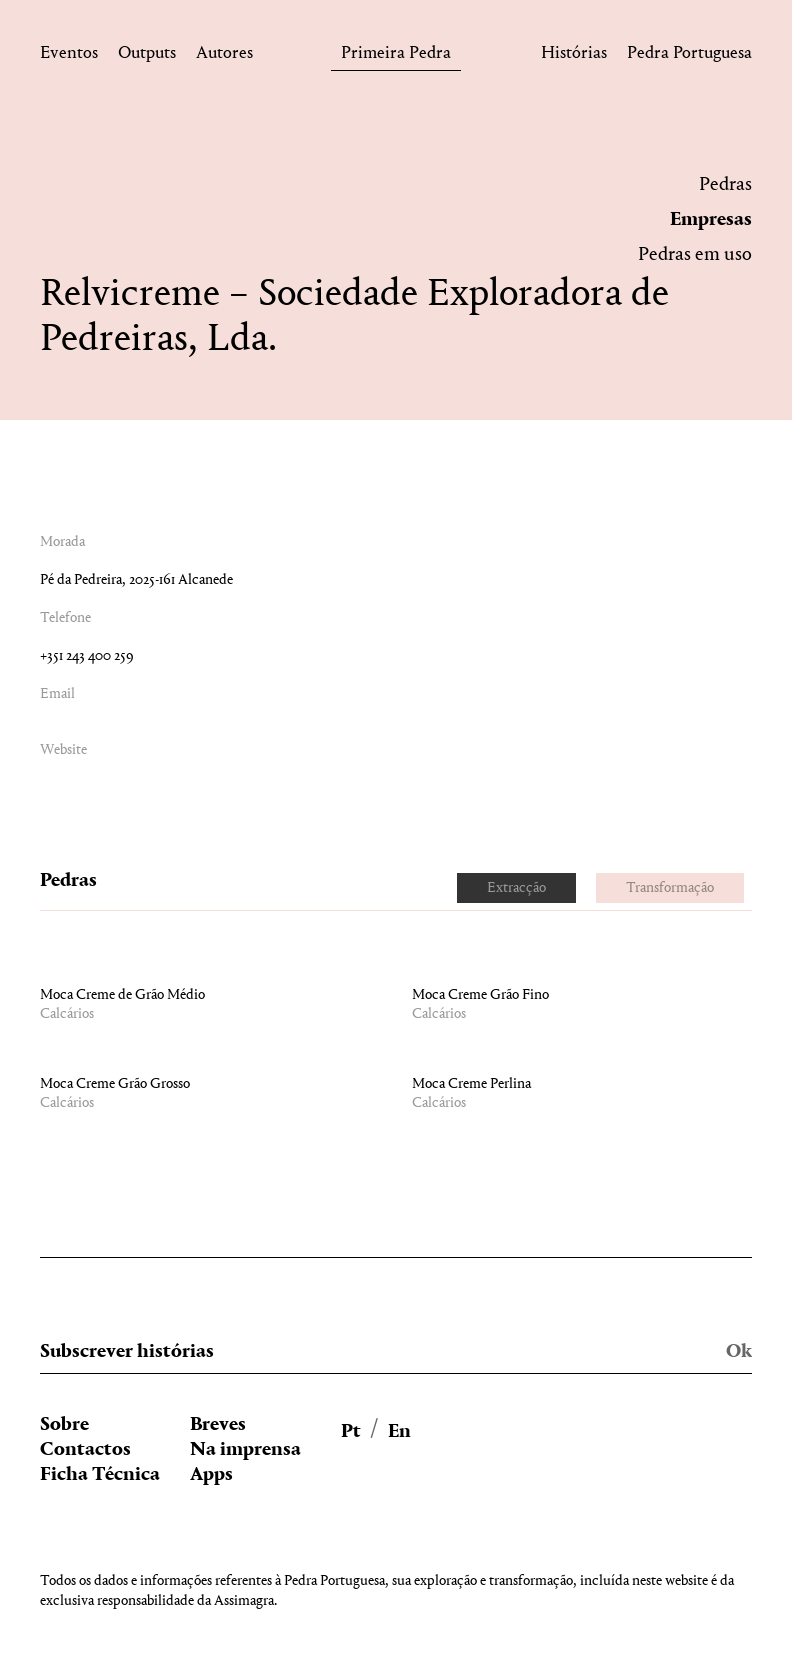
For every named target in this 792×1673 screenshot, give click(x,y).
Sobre (64, 1425)
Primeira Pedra (396, 56)
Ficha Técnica (100, 1475)
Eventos (69, 56)
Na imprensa (245, 1450)
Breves (218, 1425)
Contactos (85, 1450)
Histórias (574, 56)
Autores (224, 56)
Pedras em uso (695, 255)
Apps (211, 1475)
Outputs (147, 56)
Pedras (725, 185)
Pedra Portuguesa (689, 56)
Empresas (711, 220)
